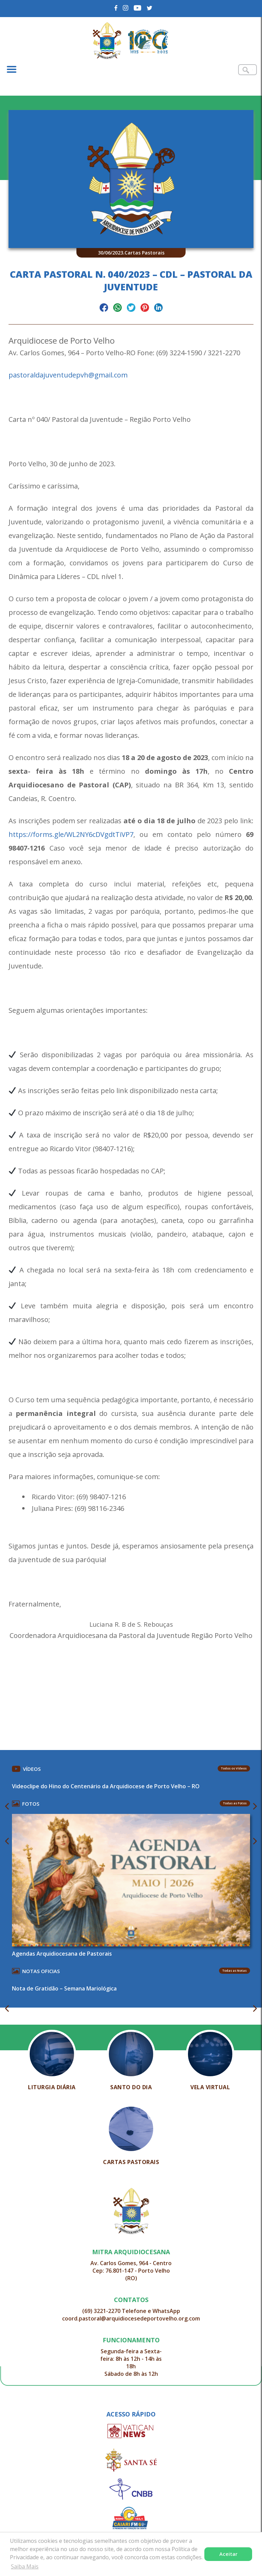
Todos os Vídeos (234, 1768)
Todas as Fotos (235, 1803)
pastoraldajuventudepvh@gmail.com (68, 375)
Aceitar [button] (228, 2554)
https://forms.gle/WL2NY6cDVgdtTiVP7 (71, 834)
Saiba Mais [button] (25, 2566)
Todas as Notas (234, 1970)
